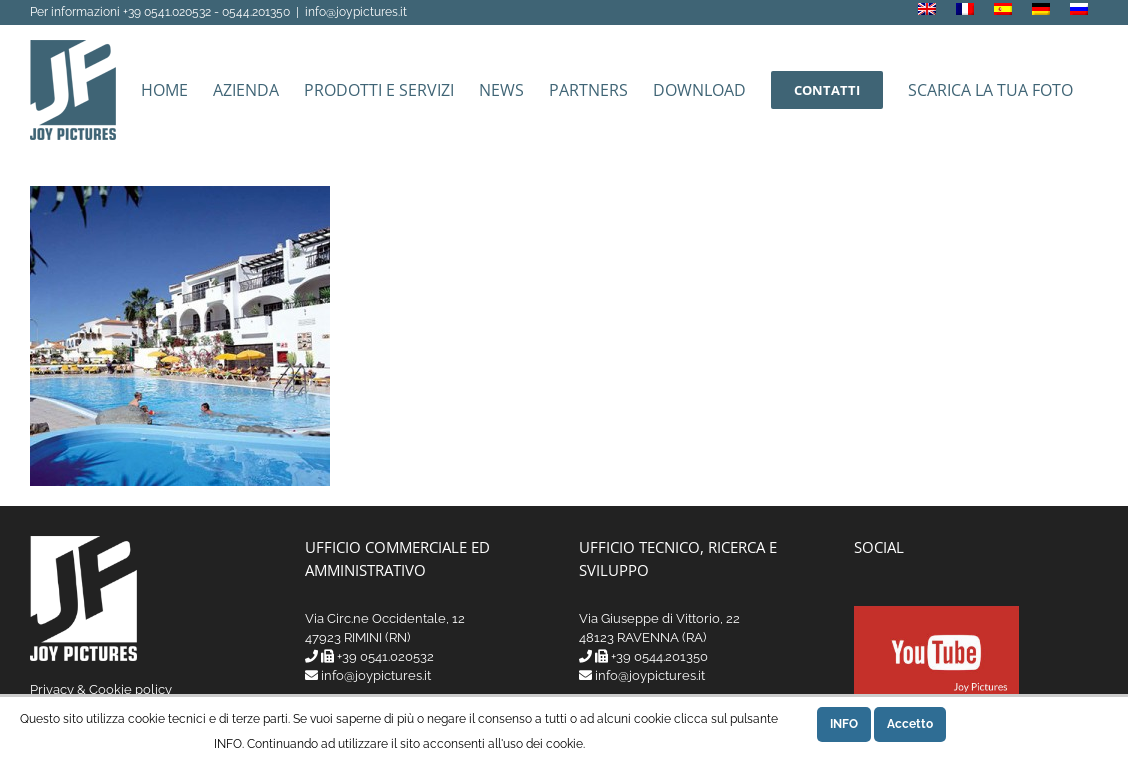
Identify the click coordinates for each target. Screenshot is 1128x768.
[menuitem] (927, 12)
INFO (844, 724)
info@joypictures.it (356, 12)
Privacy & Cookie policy (101, 689)
